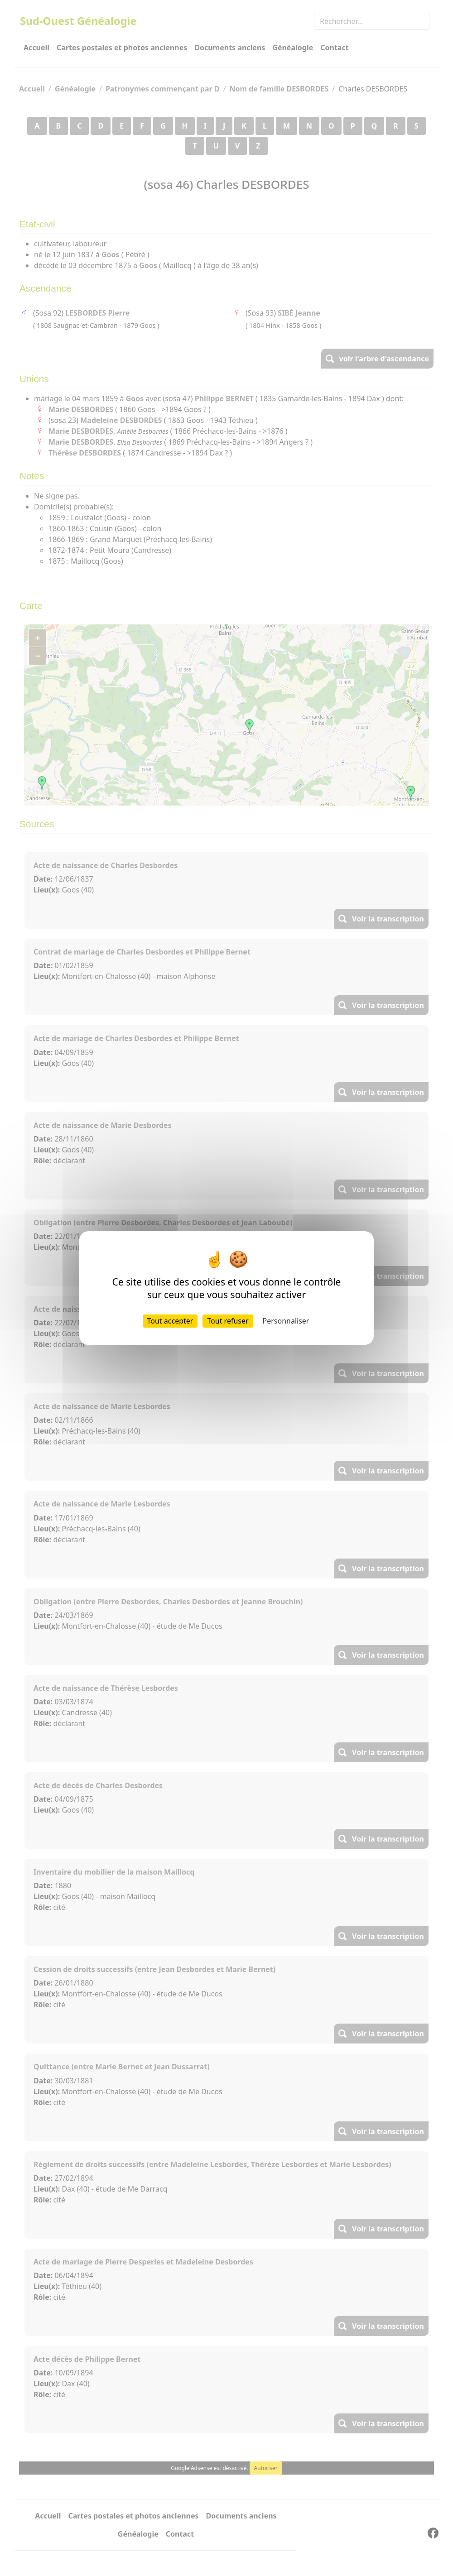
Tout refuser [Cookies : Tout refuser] (227, 1321)
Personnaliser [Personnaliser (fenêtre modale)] (286, 1321)
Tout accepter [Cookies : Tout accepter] (170, 1321)
